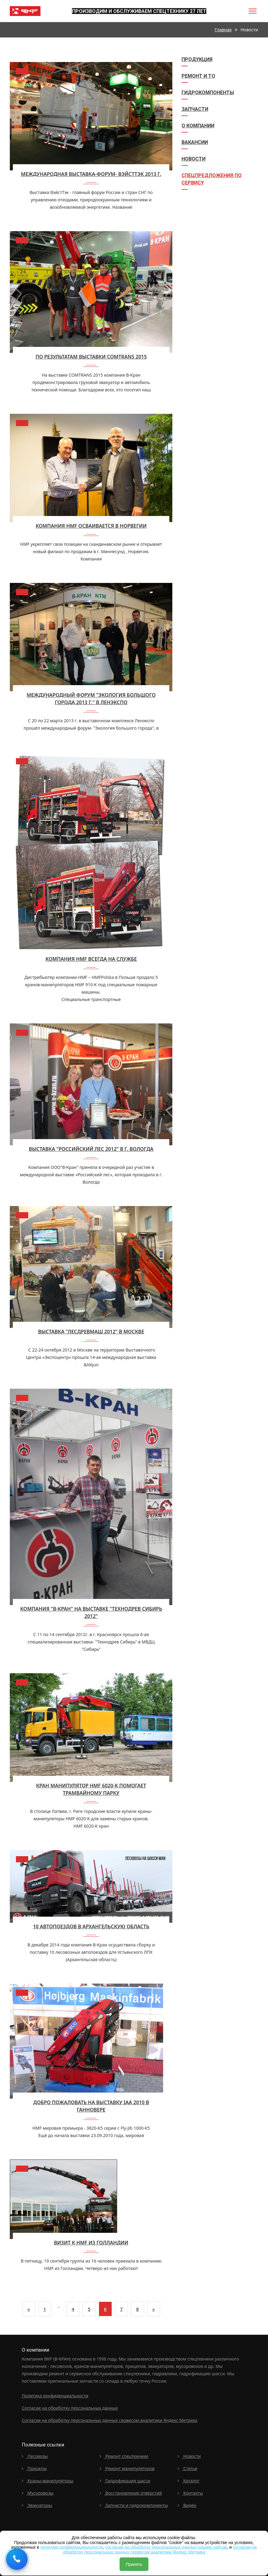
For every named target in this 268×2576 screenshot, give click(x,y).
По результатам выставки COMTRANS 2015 (91, 356)
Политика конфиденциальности (55, 2396)
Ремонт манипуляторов (127, 2468)
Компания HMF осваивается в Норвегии (91, 525)
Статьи (187, 2468)
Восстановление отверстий (131, 2493)
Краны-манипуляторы (47, 2481)
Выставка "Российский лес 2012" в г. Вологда (91, 1149)
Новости (193, 159)
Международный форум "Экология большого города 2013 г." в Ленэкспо (91, 699)
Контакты (190, 2493)
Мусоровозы (38, 2493)
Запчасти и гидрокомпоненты (134, 2505)
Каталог (189, 2481)
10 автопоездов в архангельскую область (91, 1926)
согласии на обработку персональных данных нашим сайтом (166, 2547)
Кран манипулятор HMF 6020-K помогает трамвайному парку (91, 1789)
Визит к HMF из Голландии (91, 2242)
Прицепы (34, 2468)
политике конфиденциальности (71, 2547)
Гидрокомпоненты (208, 92)
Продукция (197, 59)
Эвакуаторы (37, 2505)
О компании (198, 126)
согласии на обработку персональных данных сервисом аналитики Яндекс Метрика (160, 2549)
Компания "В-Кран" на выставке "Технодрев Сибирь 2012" (91, 1612)
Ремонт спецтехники (124, 2456)
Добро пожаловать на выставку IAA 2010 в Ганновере (91, 2106)
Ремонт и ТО (198, 76)
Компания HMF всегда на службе (91, 959)
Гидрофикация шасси (125, 2481)
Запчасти (195, 109)
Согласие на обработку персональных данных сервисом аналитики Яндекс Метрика (109, 2420)
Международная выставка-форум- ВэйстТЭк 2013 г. (91, 174)
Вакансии (195, 142)
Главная (223, 30)
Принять (134, 2564)
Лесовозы (35, 2456)
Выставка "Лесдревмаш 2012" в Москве (91, 1331)
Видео (187, 2505)
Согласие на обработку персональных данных (70, 2408)
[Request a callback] (17, 2559)
